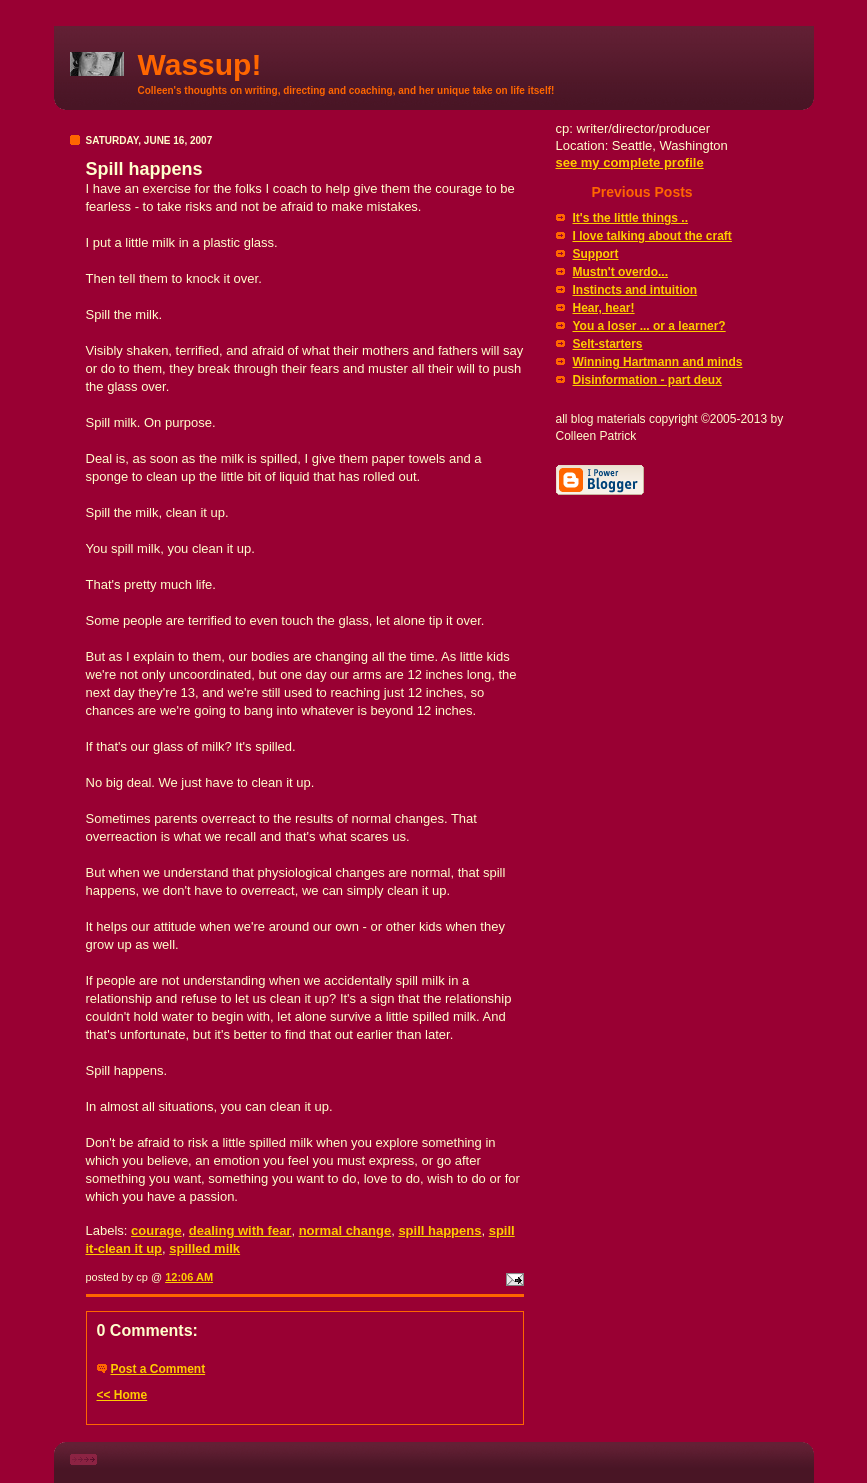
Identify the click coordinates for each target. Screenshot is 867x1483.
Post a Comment (158, 1369)
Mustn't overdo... (621, 272)
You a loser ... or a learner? (649, 326)
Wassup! (200, 64)
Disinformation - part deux (647, 380)
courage (156, 1230)
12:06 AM (189, 1277)
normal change (345, 1230)
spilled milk (204, 1248)
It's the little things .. (631, 218)
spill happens (439, 1230)
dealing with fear (240, 1230)
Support (596, 254)
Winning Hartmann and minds (658, 362)
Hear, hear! (604, 308)
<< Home (122, 1395)
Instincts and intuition (635, 290)
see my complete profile (630, 162)
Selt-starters (608, 344)
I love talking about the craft (652, 236)
